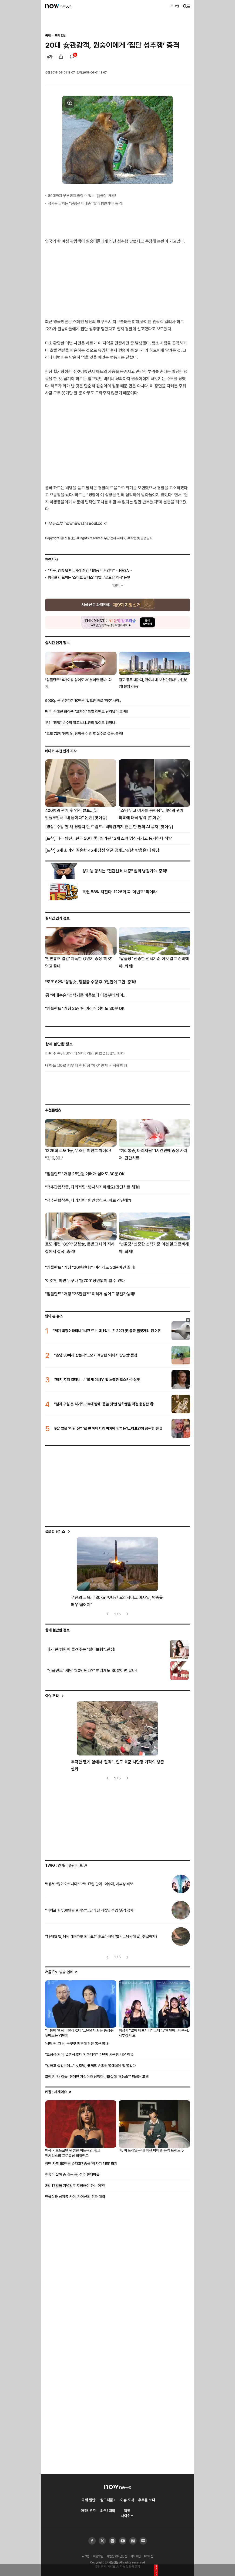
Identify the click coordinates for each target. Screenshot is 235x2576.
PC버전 (148, 2556)
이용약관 (98, 2556)
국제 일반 (61, 35)
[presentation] (107, 1613)
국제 (48, 35)
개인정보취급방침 (117, 2556)
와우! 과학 (107, 2510)
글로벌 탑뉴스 (55, 1531)
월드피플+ (107, 2499)
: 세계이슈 (58, 2091)
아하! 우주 (88, 2510)
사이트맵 (136, 2556)
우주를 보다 (146, 2499)
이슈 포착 (52, 1695)
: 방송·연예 (61, 1971)
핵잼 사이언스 (127, 2513)
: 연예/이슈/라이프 (66, 1865)
